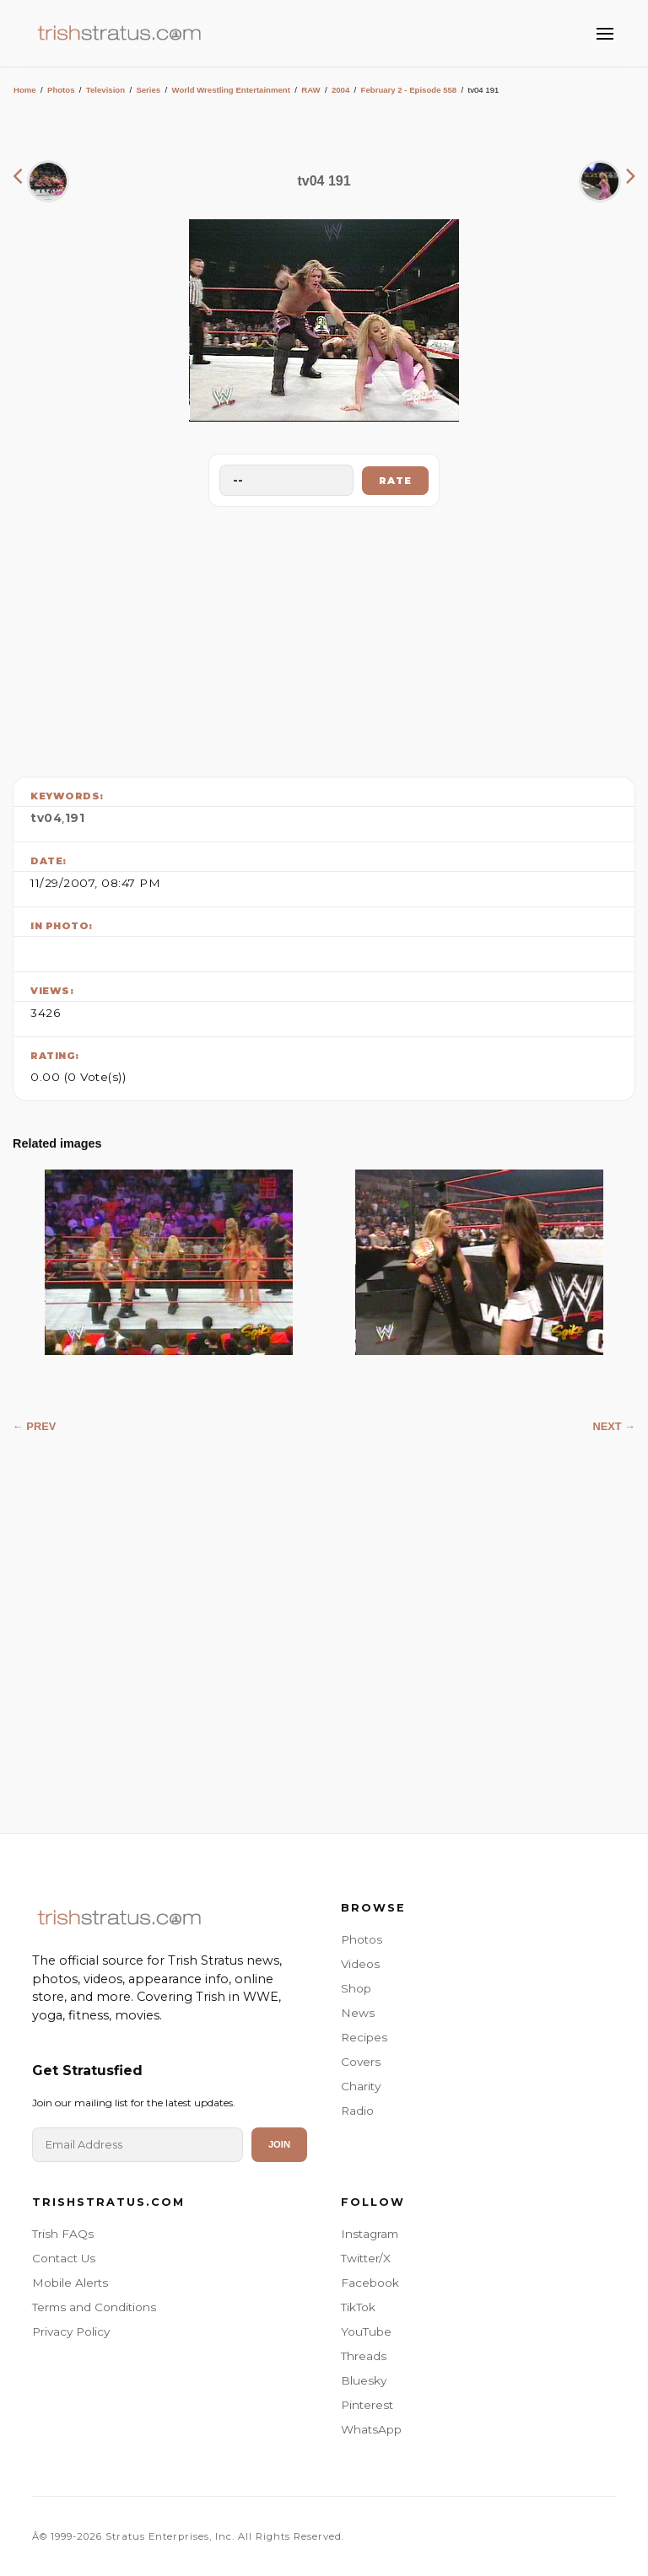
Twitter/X (366, 2258)
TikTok (358, 2307)
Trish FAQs (63, 2233)
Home (25, 89)
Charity (361, 2086)
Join (279, 2144)
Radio (357, 2110)
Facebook (370, 2282)
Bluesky (363, 2380)
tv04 (46, 818)
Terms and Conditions (94, 2307)
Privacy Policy (71, 2331)
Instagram (369, 2233)
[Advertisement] (324, 637)
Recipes (364, 2037)
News (358, 2012)
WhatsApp (371, 2429)
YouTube (366, 2331)
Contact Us (63, 2258)
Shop (356, 1988)
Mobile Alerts (70, 2282)
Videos (360, 1964)
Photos (61, 89)
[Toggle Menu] (605, 33)
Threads (363, 2356)
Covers (361, 2061)
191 (75, 818)
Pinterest (367, 2405)
